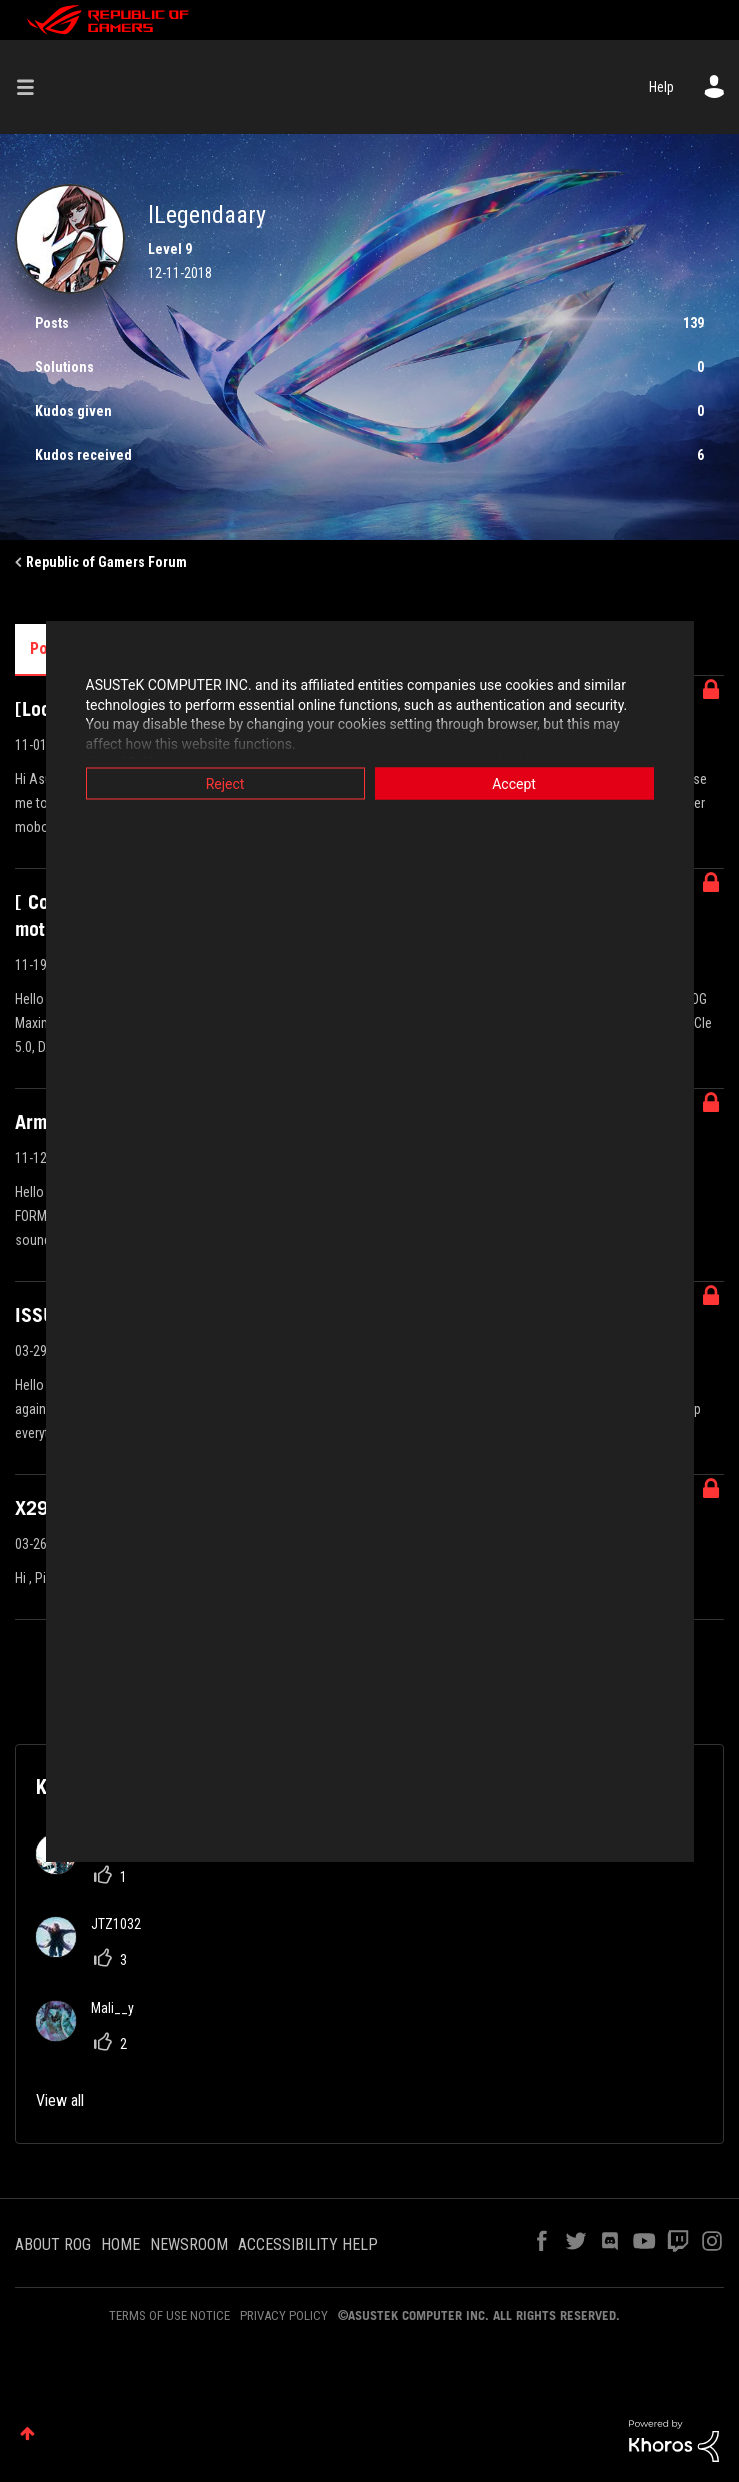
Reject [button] (225, 784)
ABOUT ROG (53, 2244)
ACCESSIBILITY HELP (308, 2244)
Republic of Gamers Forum (106, 562)
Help (661, 87)
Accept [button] (514, 784)
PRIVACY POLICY (284, 2315)
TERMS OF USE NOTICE (169, 2315)
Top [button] (27, 2433)
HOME (120, 2244)
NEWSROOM (189, 2244)
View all (60, 2100)
